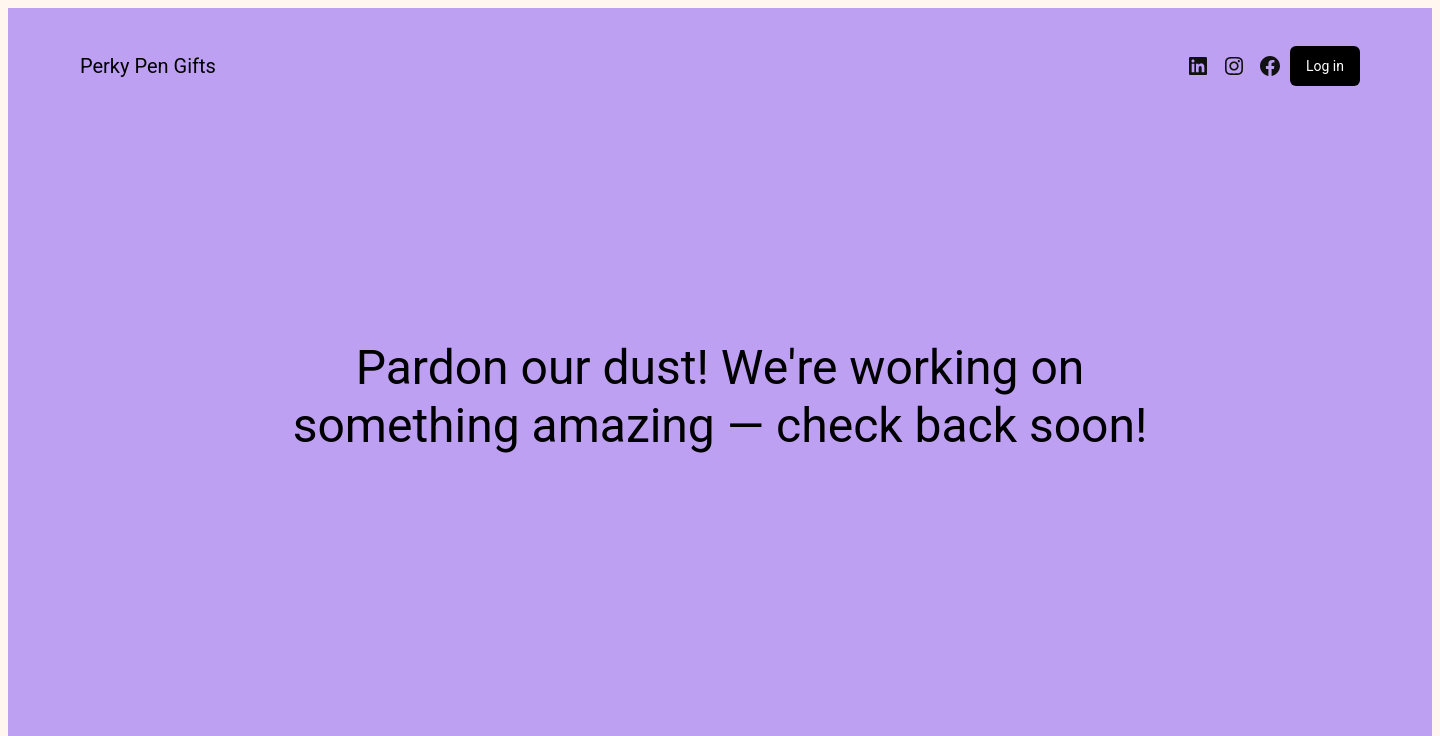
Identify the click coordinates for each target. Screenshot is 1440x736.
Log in (1325, 66)
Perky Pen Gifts (148, 66)
